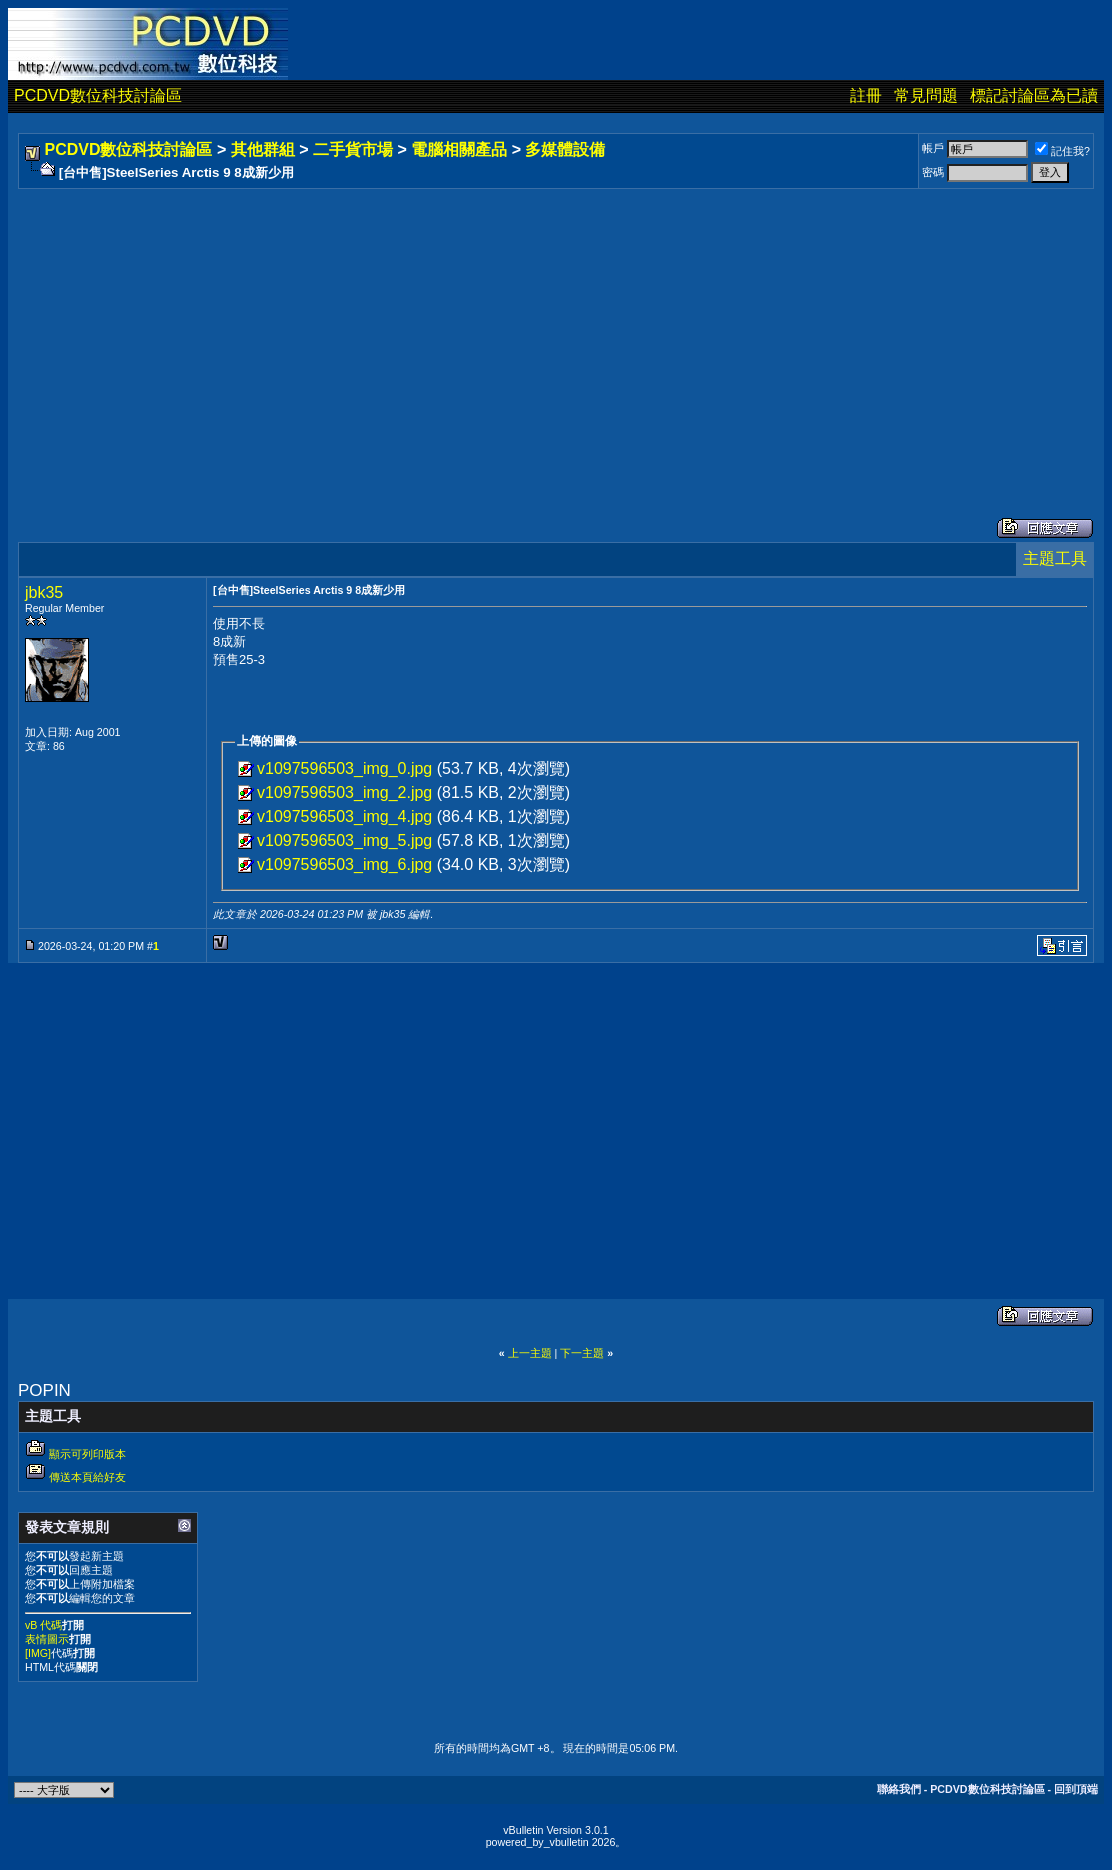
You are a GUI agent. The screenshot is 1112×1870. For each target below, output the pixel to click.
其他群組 (263, 149)
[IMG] (38, 1653)
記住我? (1062, 151)
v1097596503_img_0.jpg (344, 768)
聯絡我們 (899, 1789)
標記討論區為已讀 (1034, 95)
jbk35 (44, 592)
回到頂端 (1076, 1789)
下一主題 (582, 1353)
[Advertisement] (556, 333)
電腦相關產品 (459, 149)
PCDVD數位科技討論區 (98, 95)
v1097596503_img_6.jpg (344, 864)
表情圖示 (47, 1639)
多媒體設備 (565, 149)
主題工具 (1055, 558)
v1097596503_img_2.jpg (344, 792)
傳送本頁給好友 (87, 1477)
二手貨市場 (353, 149)
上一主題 (530, 1353)
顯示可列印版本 (87, 1454)
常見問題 (926, 95)
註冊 (866, 95)
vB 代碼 (43, 1625)
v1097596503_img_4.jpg (344, 816)
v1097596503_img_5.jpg (344, 840)
